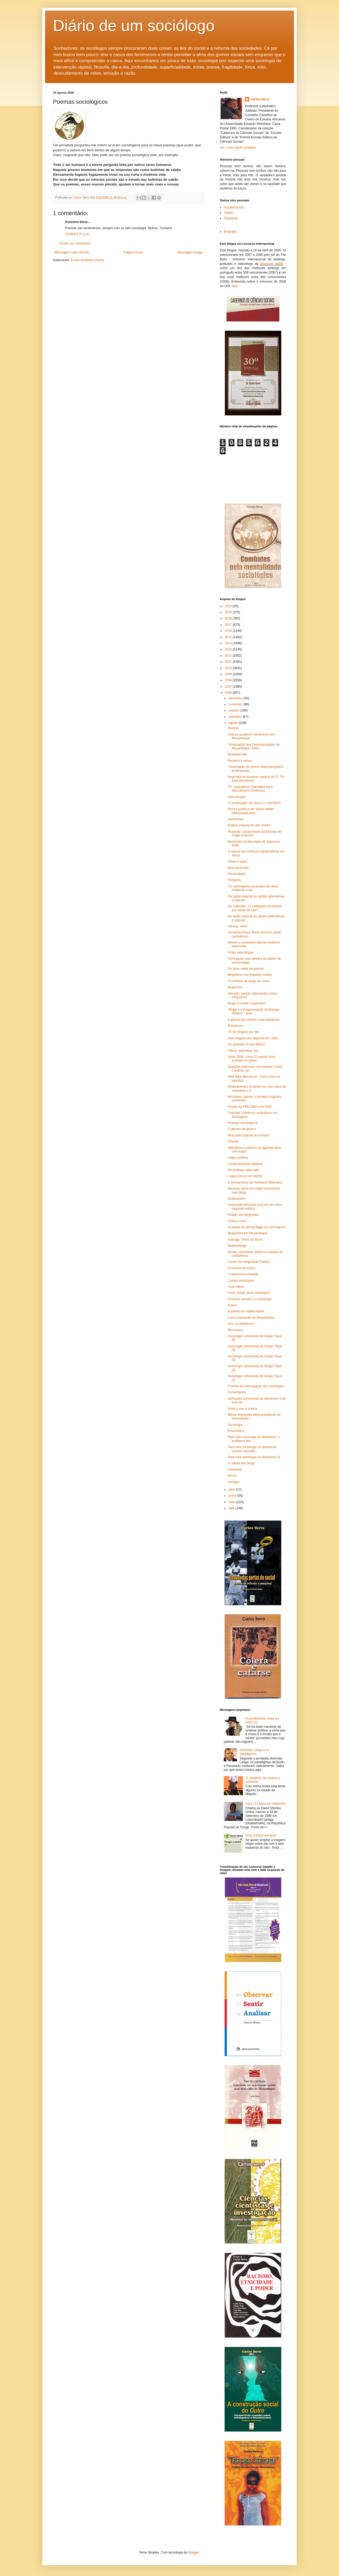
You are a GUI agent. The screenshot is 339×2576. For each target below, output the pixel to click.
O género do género (242, 1129)
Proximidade (237, 874)
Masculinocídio (238, 868)
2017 (229, 625)
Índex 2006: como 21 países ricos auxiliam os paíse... (251, 1058)
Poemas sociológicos (243, 1123)
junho (233, 1496)
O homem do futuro (241, 1268)
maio (232, 1502)
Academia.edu (234, 207)
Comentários (237, 1392)
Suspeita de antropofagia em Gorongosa (256, 1227)
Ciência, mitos (238, 926)
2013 (229, 649)
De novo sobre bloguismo (246, 968)
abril (232, 1508)
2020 (229, 606)
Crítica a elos (237, 1221)
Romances (235, 1026)
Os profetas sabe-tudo (243, 1170)
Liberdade (235, 1469)
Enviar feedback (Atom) (87, 260)
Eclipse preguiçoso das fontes (249, 825)
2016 (229, 631)
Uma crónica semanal (261, 1835)
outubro (234, 710)
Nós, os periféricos (241, 1324)
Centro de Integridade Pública (249, 1262)
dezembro (236, 698)
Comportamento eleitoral (245, 1164)
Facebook (231, 218)
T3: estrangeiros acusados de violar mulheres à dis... (253, 888)
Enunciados (236, 1431)
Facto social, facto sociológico (249, 1293)
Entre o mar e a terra (242, 1409)
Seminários (236, 819)
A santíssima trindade (243, 1274)
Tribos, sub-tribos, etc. (243, 1051)
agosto (234, 723)
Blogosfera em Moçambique (247, 1233)
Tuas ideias (236, 1287)
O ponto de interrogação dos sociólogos (256, 1386)
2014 (229, 643)
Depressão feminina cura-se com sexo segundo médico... (255, 1206)
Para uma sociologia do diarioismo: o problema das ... (254, 1439)
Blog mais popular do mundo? (249, 1135)
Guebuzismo (237, 1198)
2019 (229, 612)
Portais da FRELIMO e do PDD (250, 1107)
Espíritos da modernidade (246, 1311)
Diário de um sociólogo (134, 25)
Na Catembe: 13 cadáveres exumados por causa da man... (255, 908)
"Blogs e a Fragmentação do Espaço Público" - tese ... (253, 1011)
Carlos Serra (259, 99)
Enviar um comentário (75, 243)
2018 (229, 618)
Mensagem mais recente (71, 252)
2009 (229, 674)
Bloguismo (235, 987)
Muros (232, 1475)
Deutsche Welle (271, 264)
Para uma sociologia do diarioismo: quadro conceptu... (252, 1449)
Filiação (233, 1141)
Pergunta (234, 880)
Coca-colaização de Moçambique (251, 1317)
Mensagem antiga (190, 252)
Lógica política (238, 1157)
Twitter (228, 213)
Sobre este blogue (240, 952)
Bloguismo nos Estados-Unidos (250, 975)
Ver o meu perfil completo (238, 147)
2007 (229, 686)
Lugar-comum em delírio (245, 1176)
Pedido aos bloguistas (243, 1215)
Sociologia (235, 1425)
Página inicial (133, 252)
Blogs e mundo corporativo (247, 1003)
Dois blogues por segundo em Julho (253, 1038)
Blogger (193, 2552)
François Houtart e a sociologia (249, 1299)
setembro (236, 717)
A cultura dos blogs (241, 1463)
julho (232, 1489)
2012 (229, 655)
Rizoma (233, 728)
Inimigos (234, 1482)
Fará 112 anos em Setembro (266, 1804)
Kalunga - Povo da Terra (245, 1239)
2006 (229, 693)
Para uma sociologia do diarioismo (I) (254, 1457)
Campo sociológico (241, 1280)
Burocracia (235, 1330)
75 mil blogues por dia (243, 1032)
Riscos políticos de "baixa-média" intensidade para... (251, 811)
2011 (229, 662)
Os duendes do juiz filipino (246, 1044)
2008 (229, 680)
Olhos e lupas (237, 861)
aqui (234, 286)
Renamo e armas (240, 761)
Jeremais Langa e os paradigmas (254, 1752)
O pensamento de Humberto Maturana (255, 1182)
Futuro (232, 1305)
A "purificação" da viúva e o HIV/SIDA (254, 803)
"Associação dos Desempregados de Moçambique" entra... (254, 746)
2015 (229, 637)
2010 (229, 668)
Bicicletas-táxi (237, 754)
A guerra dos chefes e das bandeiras (253, 1020)
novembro (236, 704)
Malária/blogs (237, 1246)
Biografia (230, 231)
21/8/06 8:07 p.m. (77, 234)
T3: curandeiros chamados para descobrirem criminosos (250, 788)
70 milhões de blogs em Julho (249, 981)
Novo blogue (237, 797)
